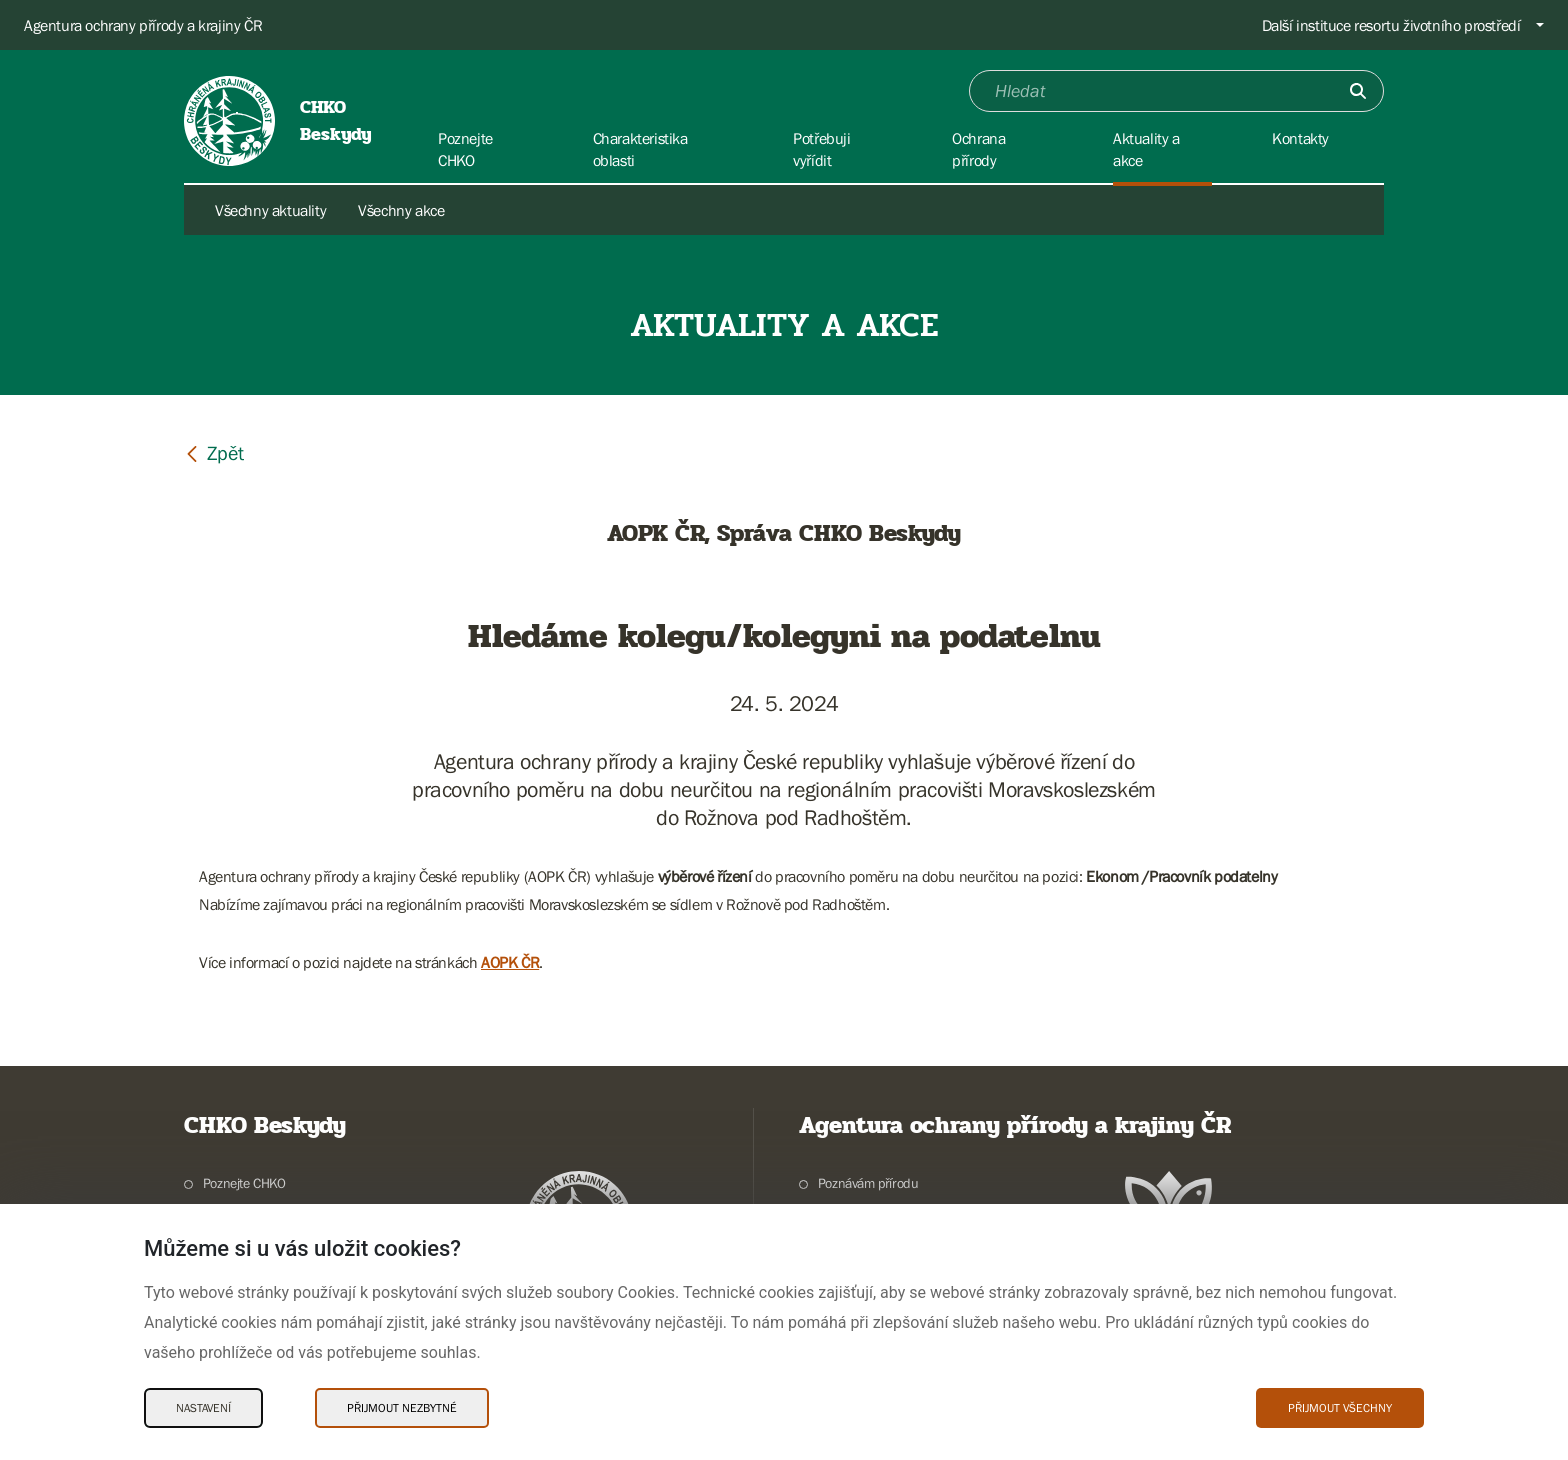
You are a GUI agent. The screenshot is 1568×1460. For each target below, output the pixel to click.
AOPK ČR (510, 962)
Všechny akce (401, 210)
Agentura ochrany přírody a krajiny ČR (143, 25)
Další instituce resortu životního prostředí (1391, 25)
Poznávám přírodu (868, 1183)
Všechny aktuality (270, 210)
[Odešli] (1358, 91)
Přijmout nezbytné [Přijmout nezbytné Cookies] (402, 1408)
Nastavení (203, 1408)
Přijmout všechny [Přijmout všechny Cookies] (1340, 1408)
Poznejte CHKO (244, 1183)
